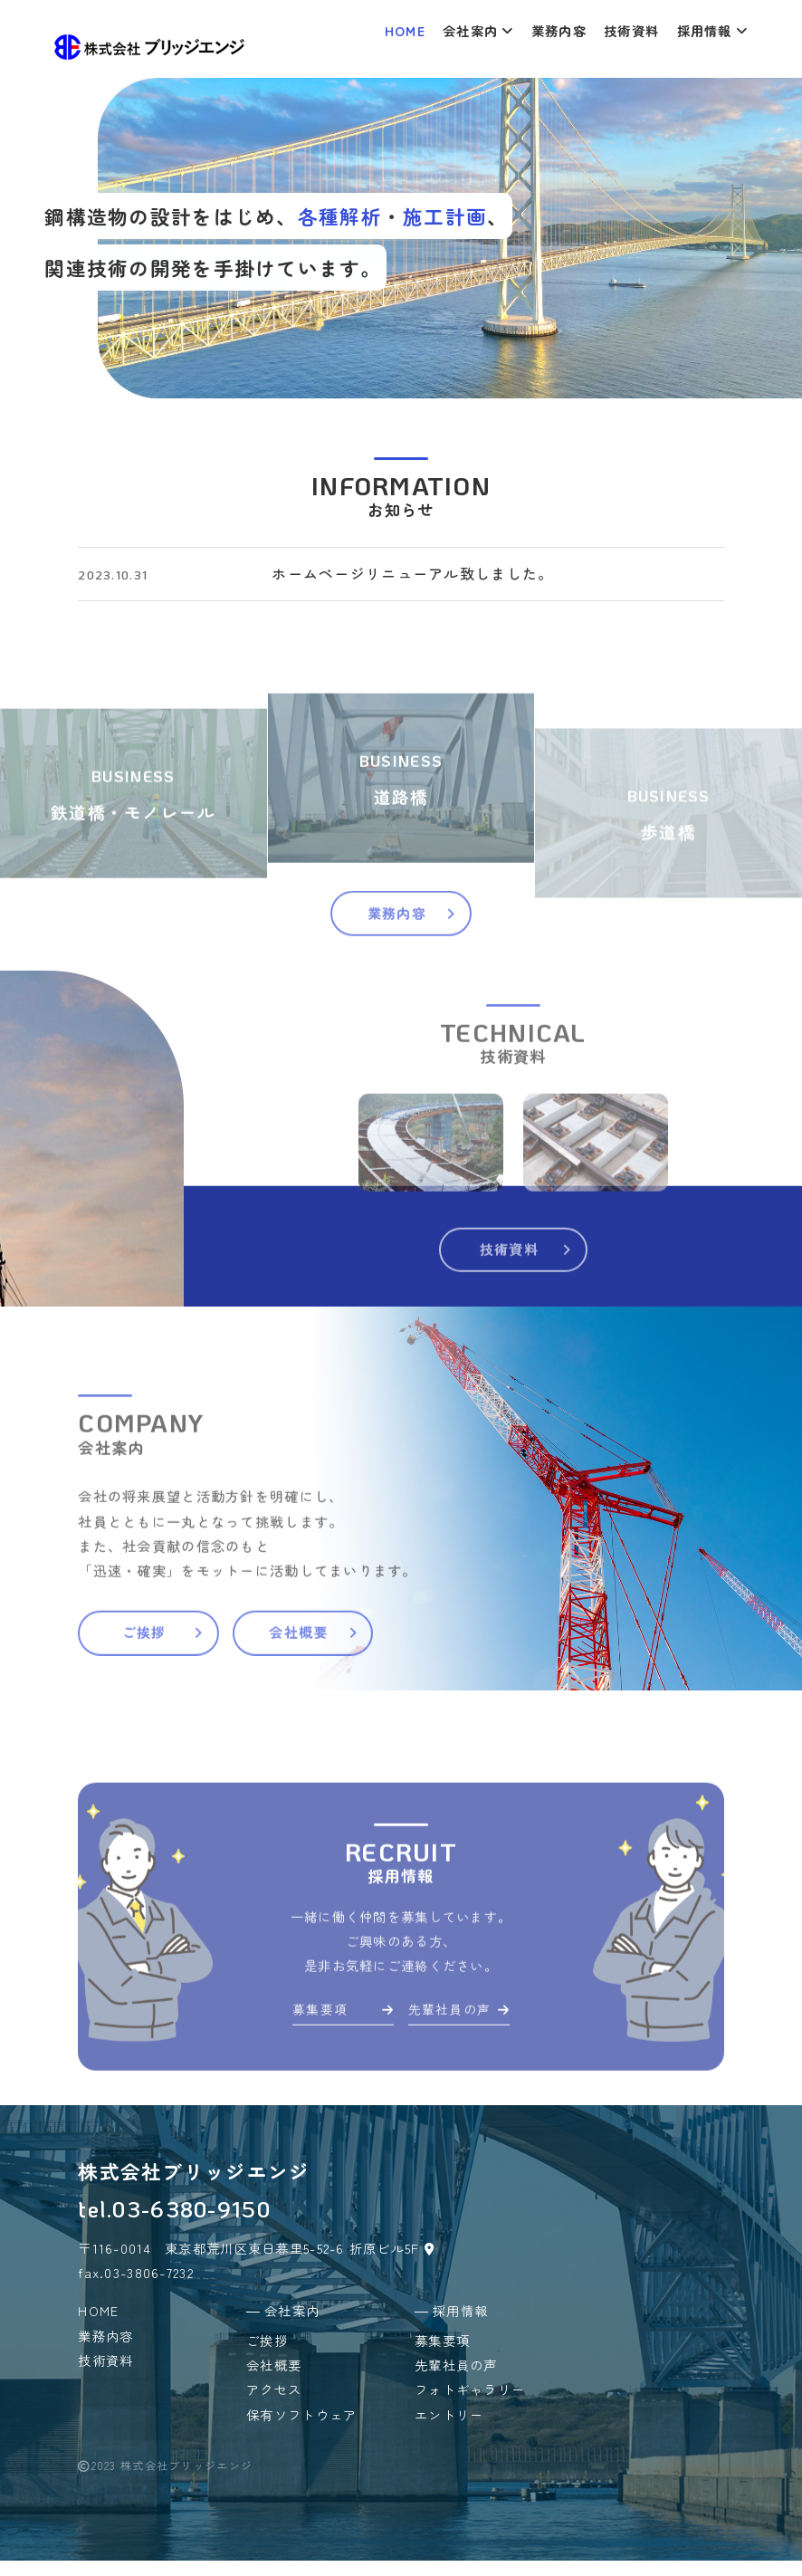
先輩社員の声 (467, 2079)
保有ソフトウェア (301, 2429)
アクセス (273, 2405)
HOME (405, 30)
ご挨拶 (190, 1699)
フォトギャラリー (470, 2405)
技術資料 (631, 30)
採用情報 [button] (712, 30)
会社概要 (381, 1699)
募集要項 (335, 2079)
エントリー (449, 2429)
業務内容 (559, 30)
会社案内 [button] (478, 30)
